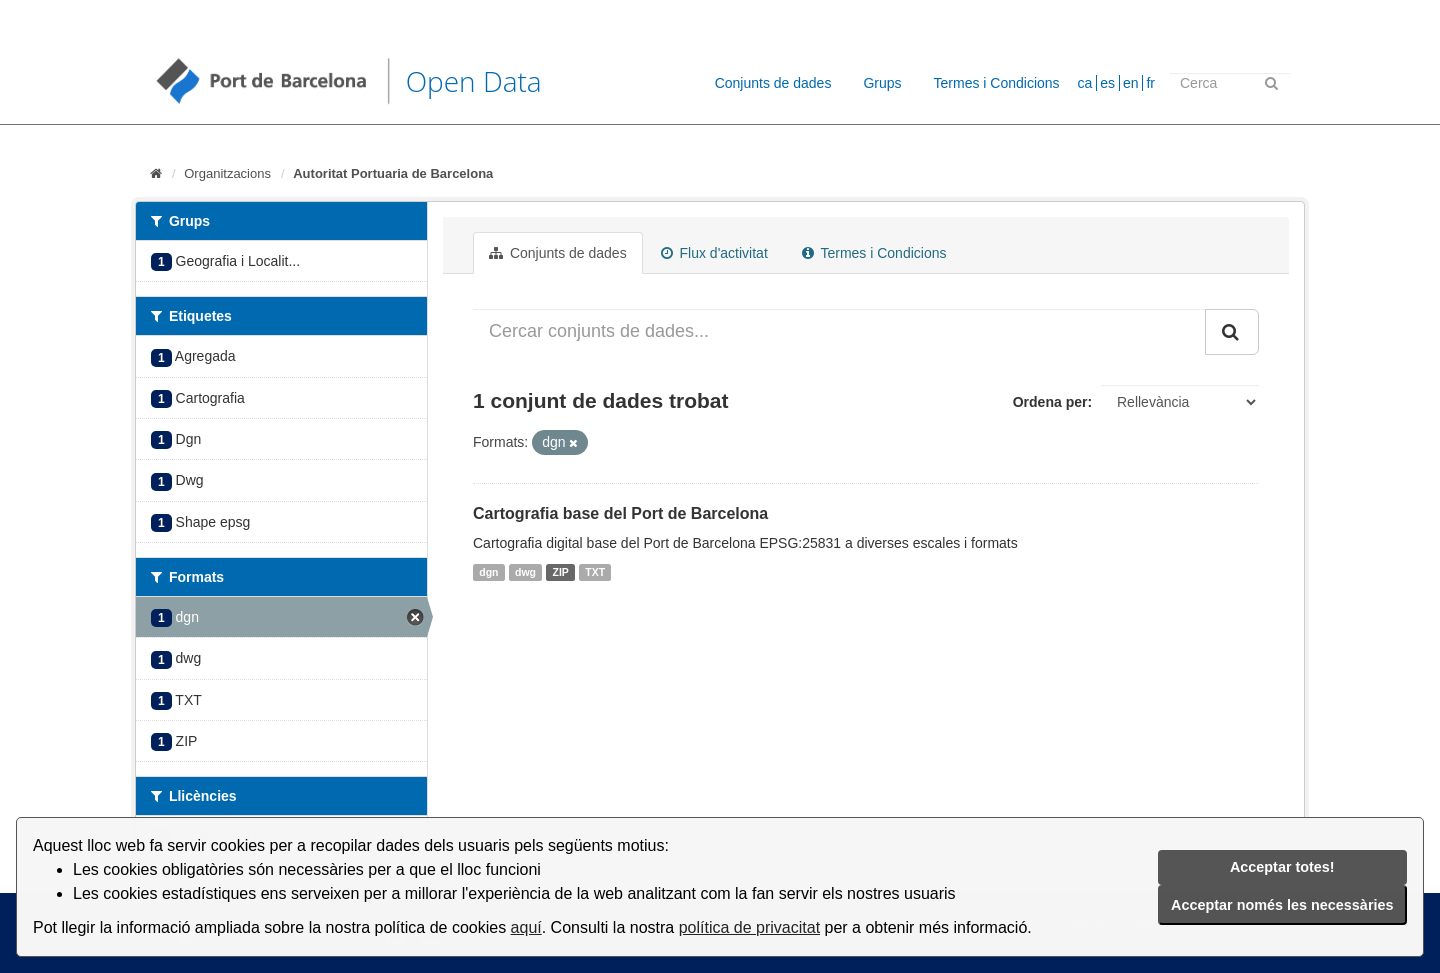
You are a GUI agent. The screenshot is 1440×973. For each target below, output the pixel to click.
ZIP (561, 572)
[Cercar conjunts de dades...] (839, 332)
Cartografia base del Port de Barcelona (620, 513)
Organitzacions (227, 173)
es (1107, 83)
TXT (595, 572)
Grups (882, 83)
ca (1085, 83)
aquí (526, 927)
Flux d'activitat (714, 253)
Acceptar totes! (1282, 867)
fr (1150, 83)
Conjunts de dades (773, 83)
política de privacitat (749, 927)
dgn (488, 572)
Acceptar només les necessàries (1282, 905)
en (1131, 83)
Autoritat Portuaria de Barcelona (393, 173)
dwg (525, 572)
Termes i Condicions (997, 83)
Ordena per (1050, 402)
